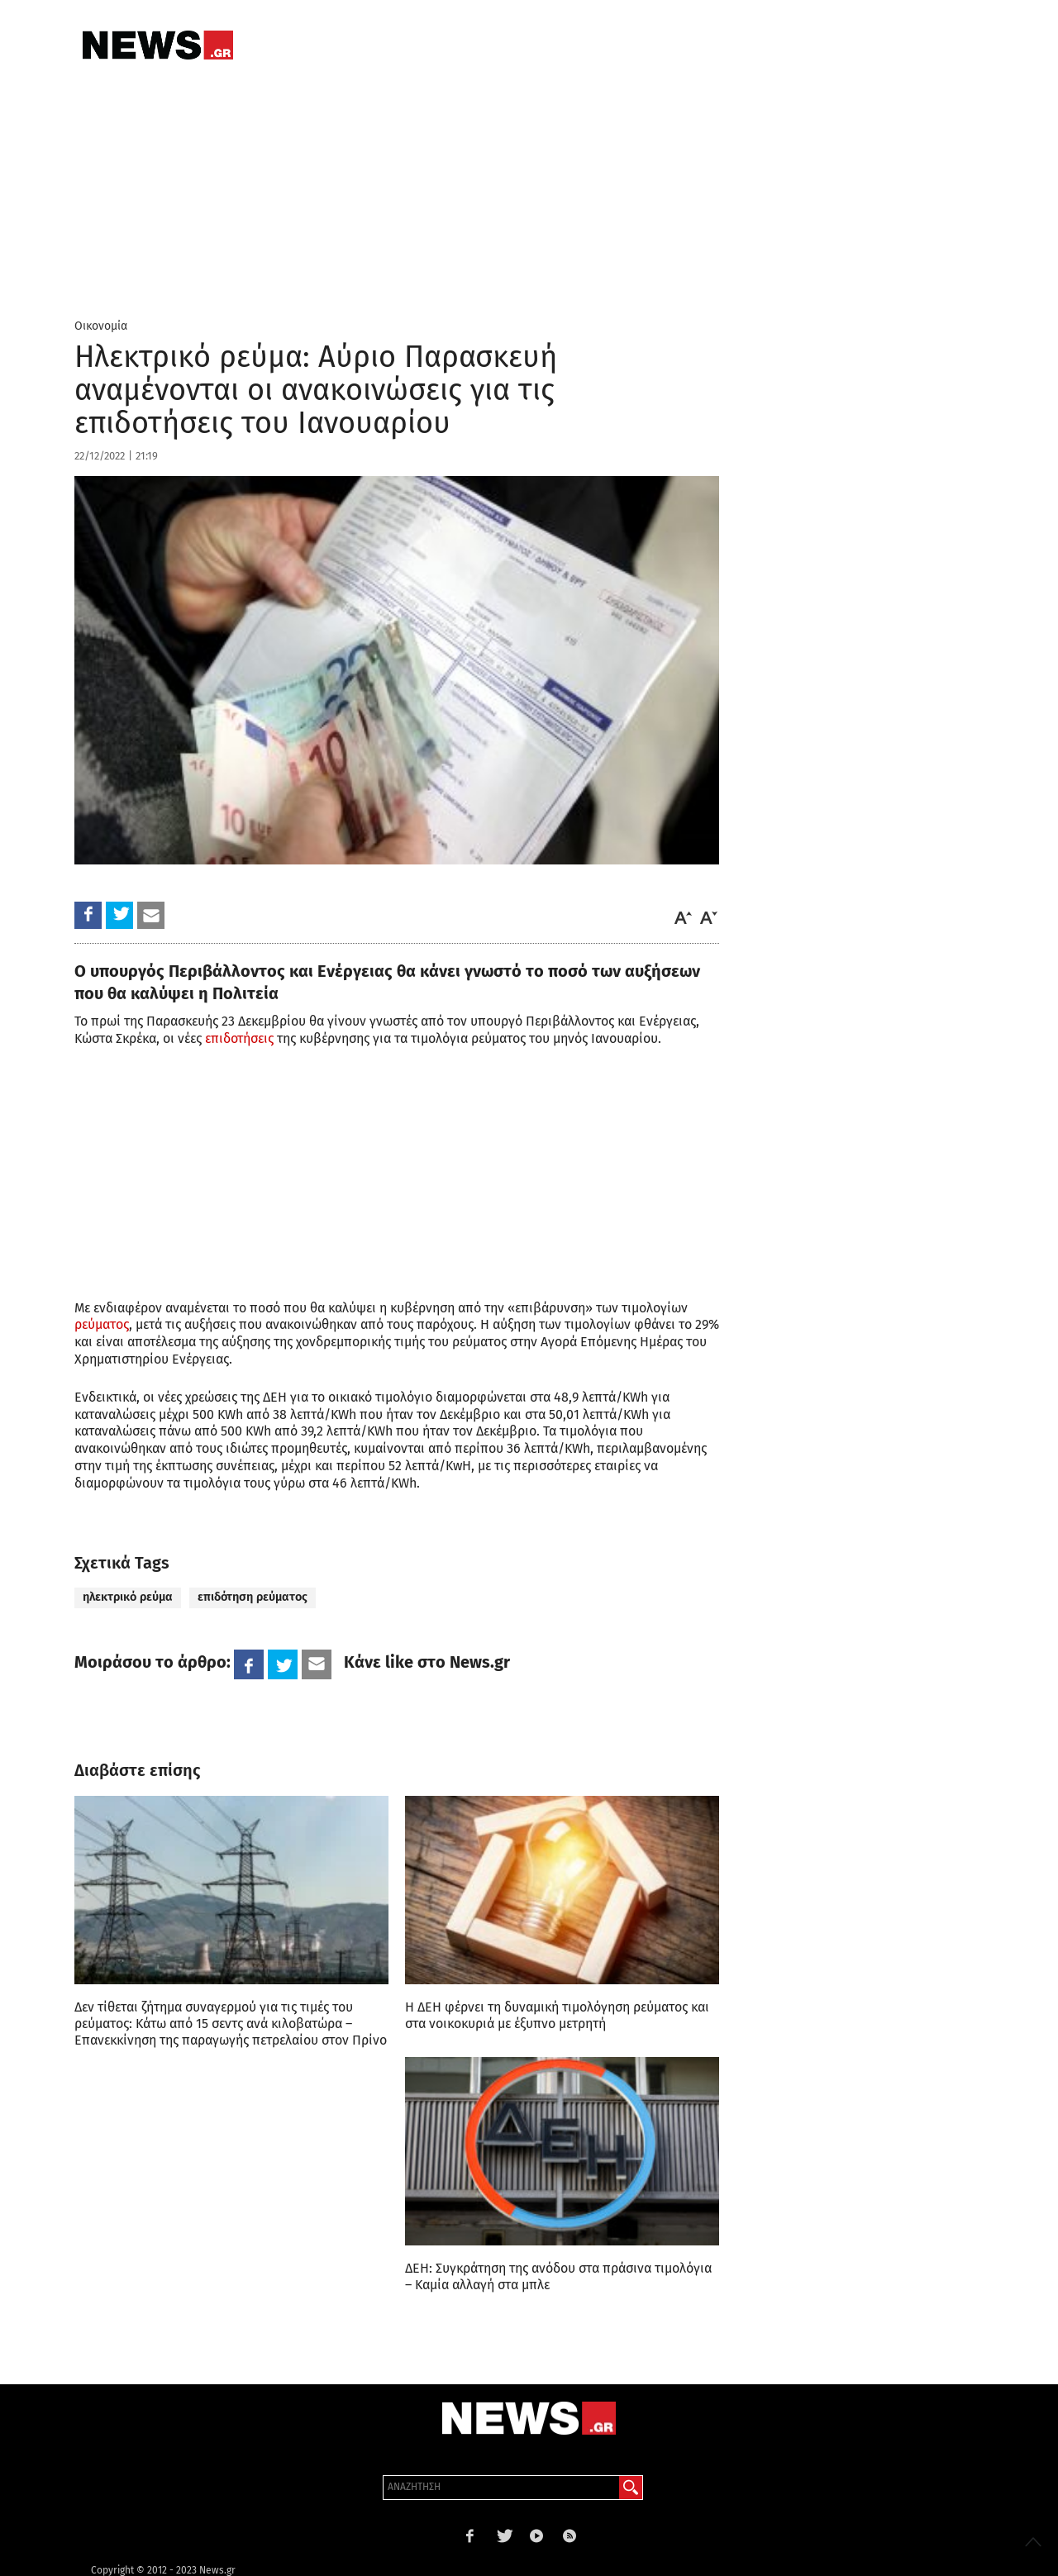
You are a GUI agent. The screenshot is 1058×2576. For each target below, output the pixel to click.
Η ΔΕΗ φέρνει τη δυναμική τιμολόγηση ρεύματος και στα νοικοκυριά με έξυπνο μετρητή (557, 2015)
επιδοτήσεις (239, 1038)
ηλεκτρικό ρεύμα (128, 1597)
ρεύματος (101, 1324)
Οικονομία (100, 326)
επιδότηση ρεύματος (252, 1597)
